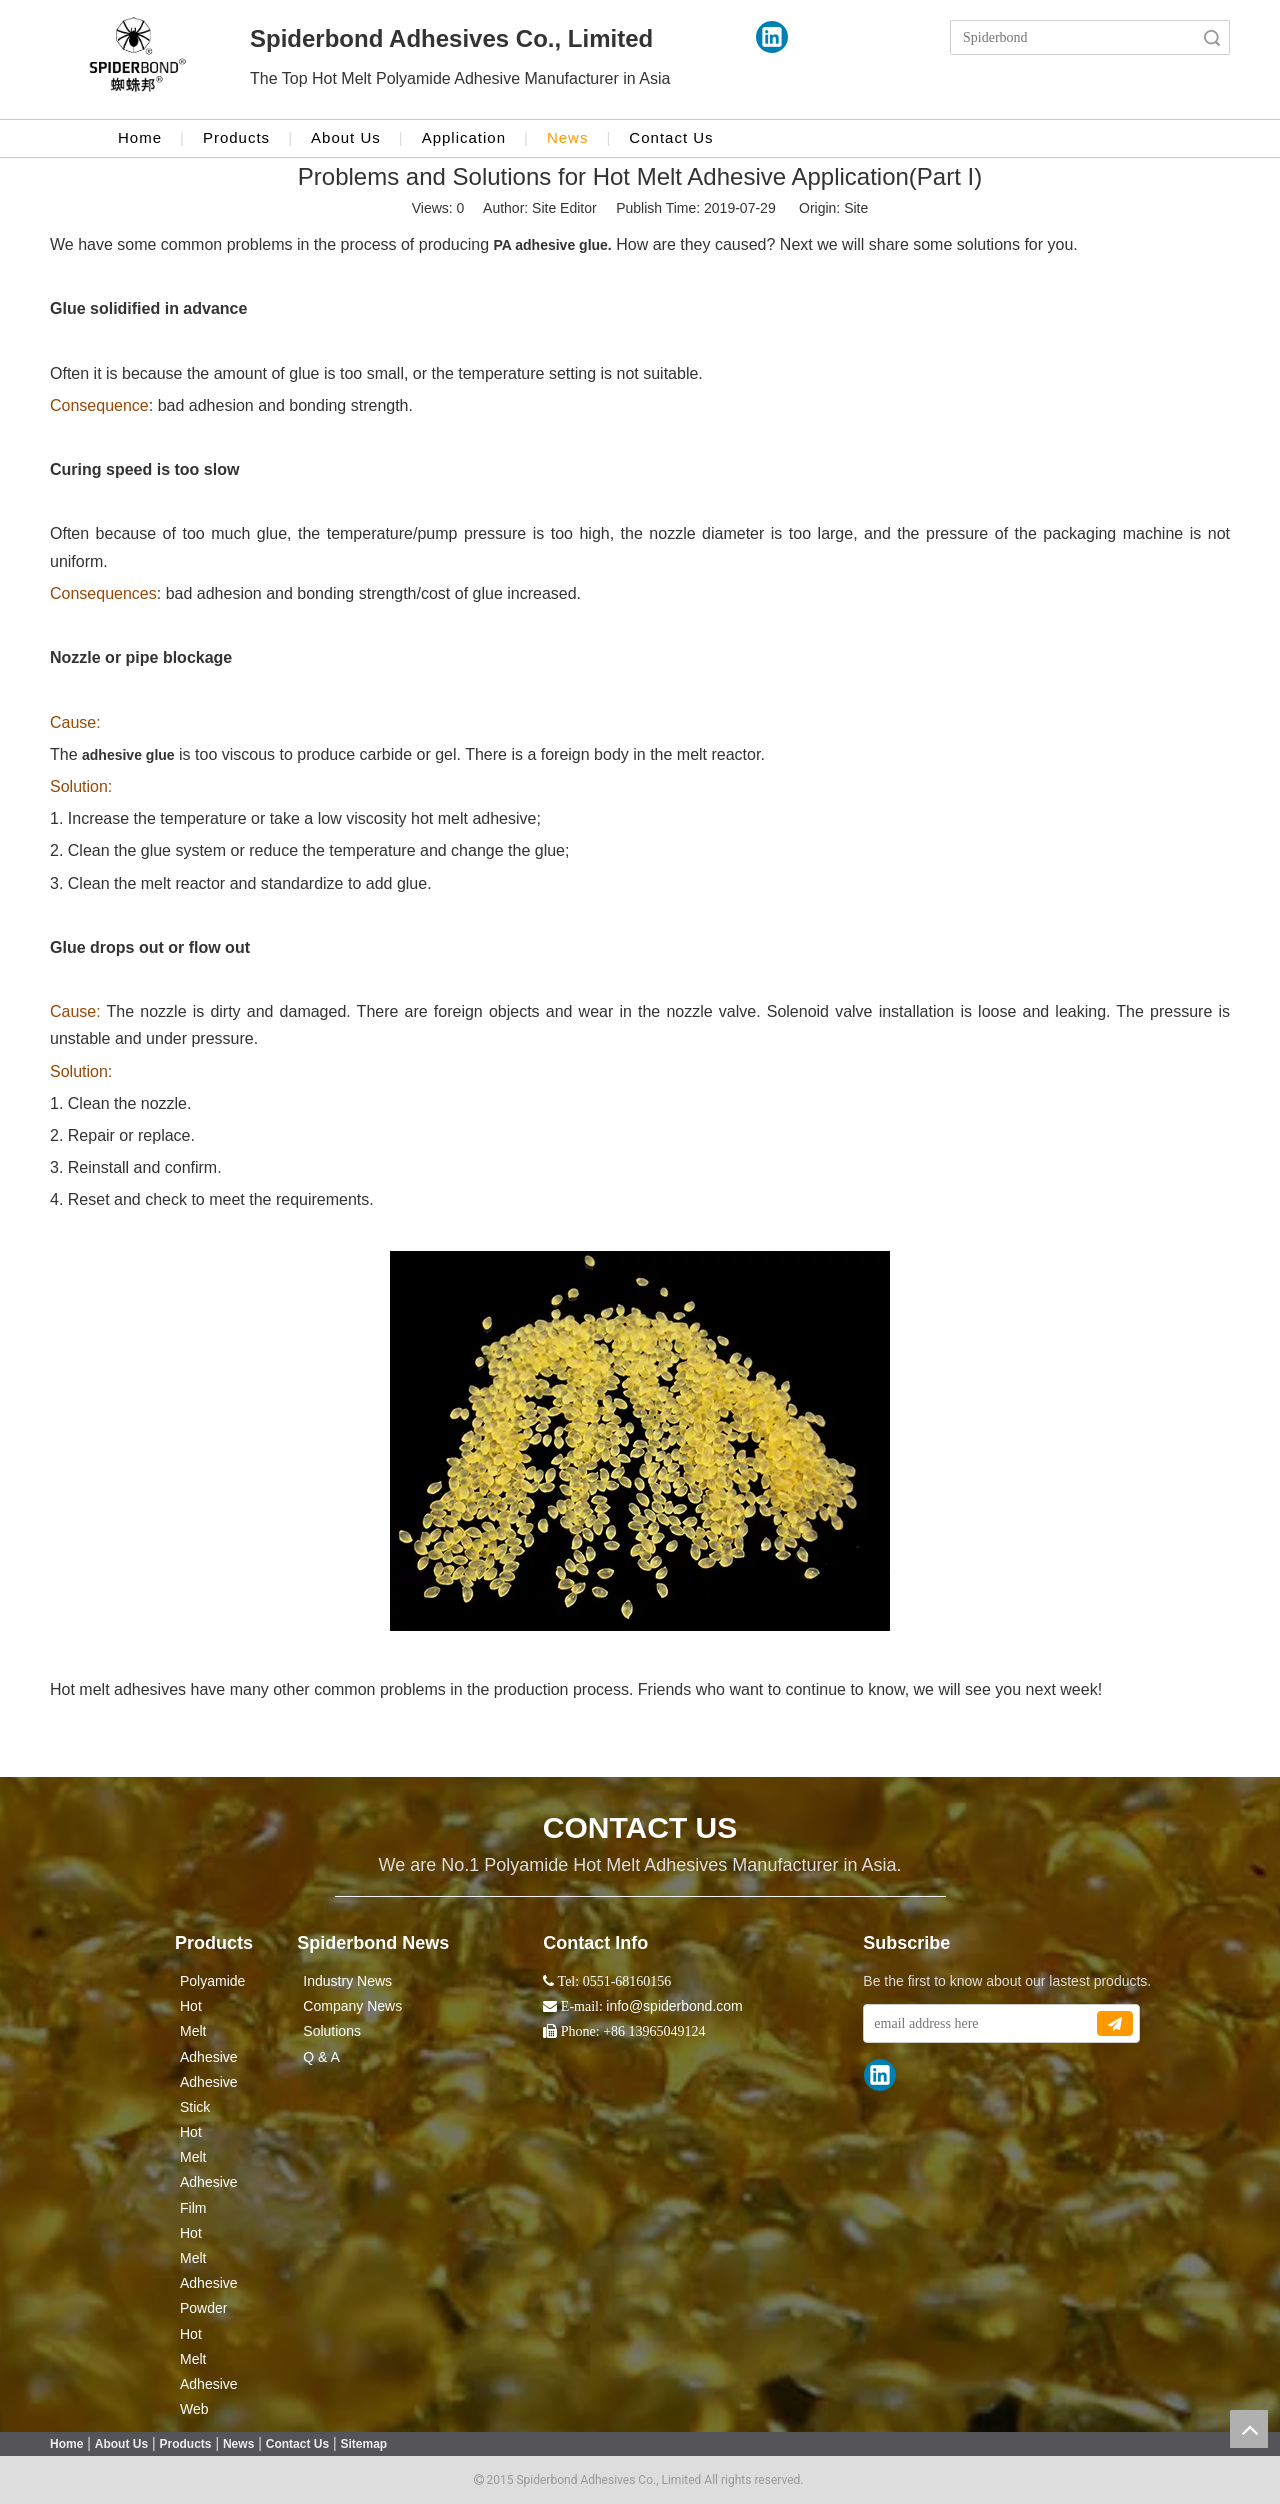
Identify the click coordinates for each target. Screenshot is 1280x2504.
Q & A (321, 2057)
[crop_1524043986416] (138, 60)
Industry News (347, 1981)
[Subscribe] (1115, 2023)
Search (1212, 37)
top (1249, 2429)
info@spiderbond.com (674, 2006)
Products (236, 137)
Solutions (332, 2031)
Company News (352, 2006)
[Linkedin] (772, 37)
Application (464, 137)
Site (856, 208)
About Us (346, 137)
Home (140, 137)
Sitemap (364, 2444)
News (568, 137)
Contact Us (671, 137)
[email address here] (979, 2023)
